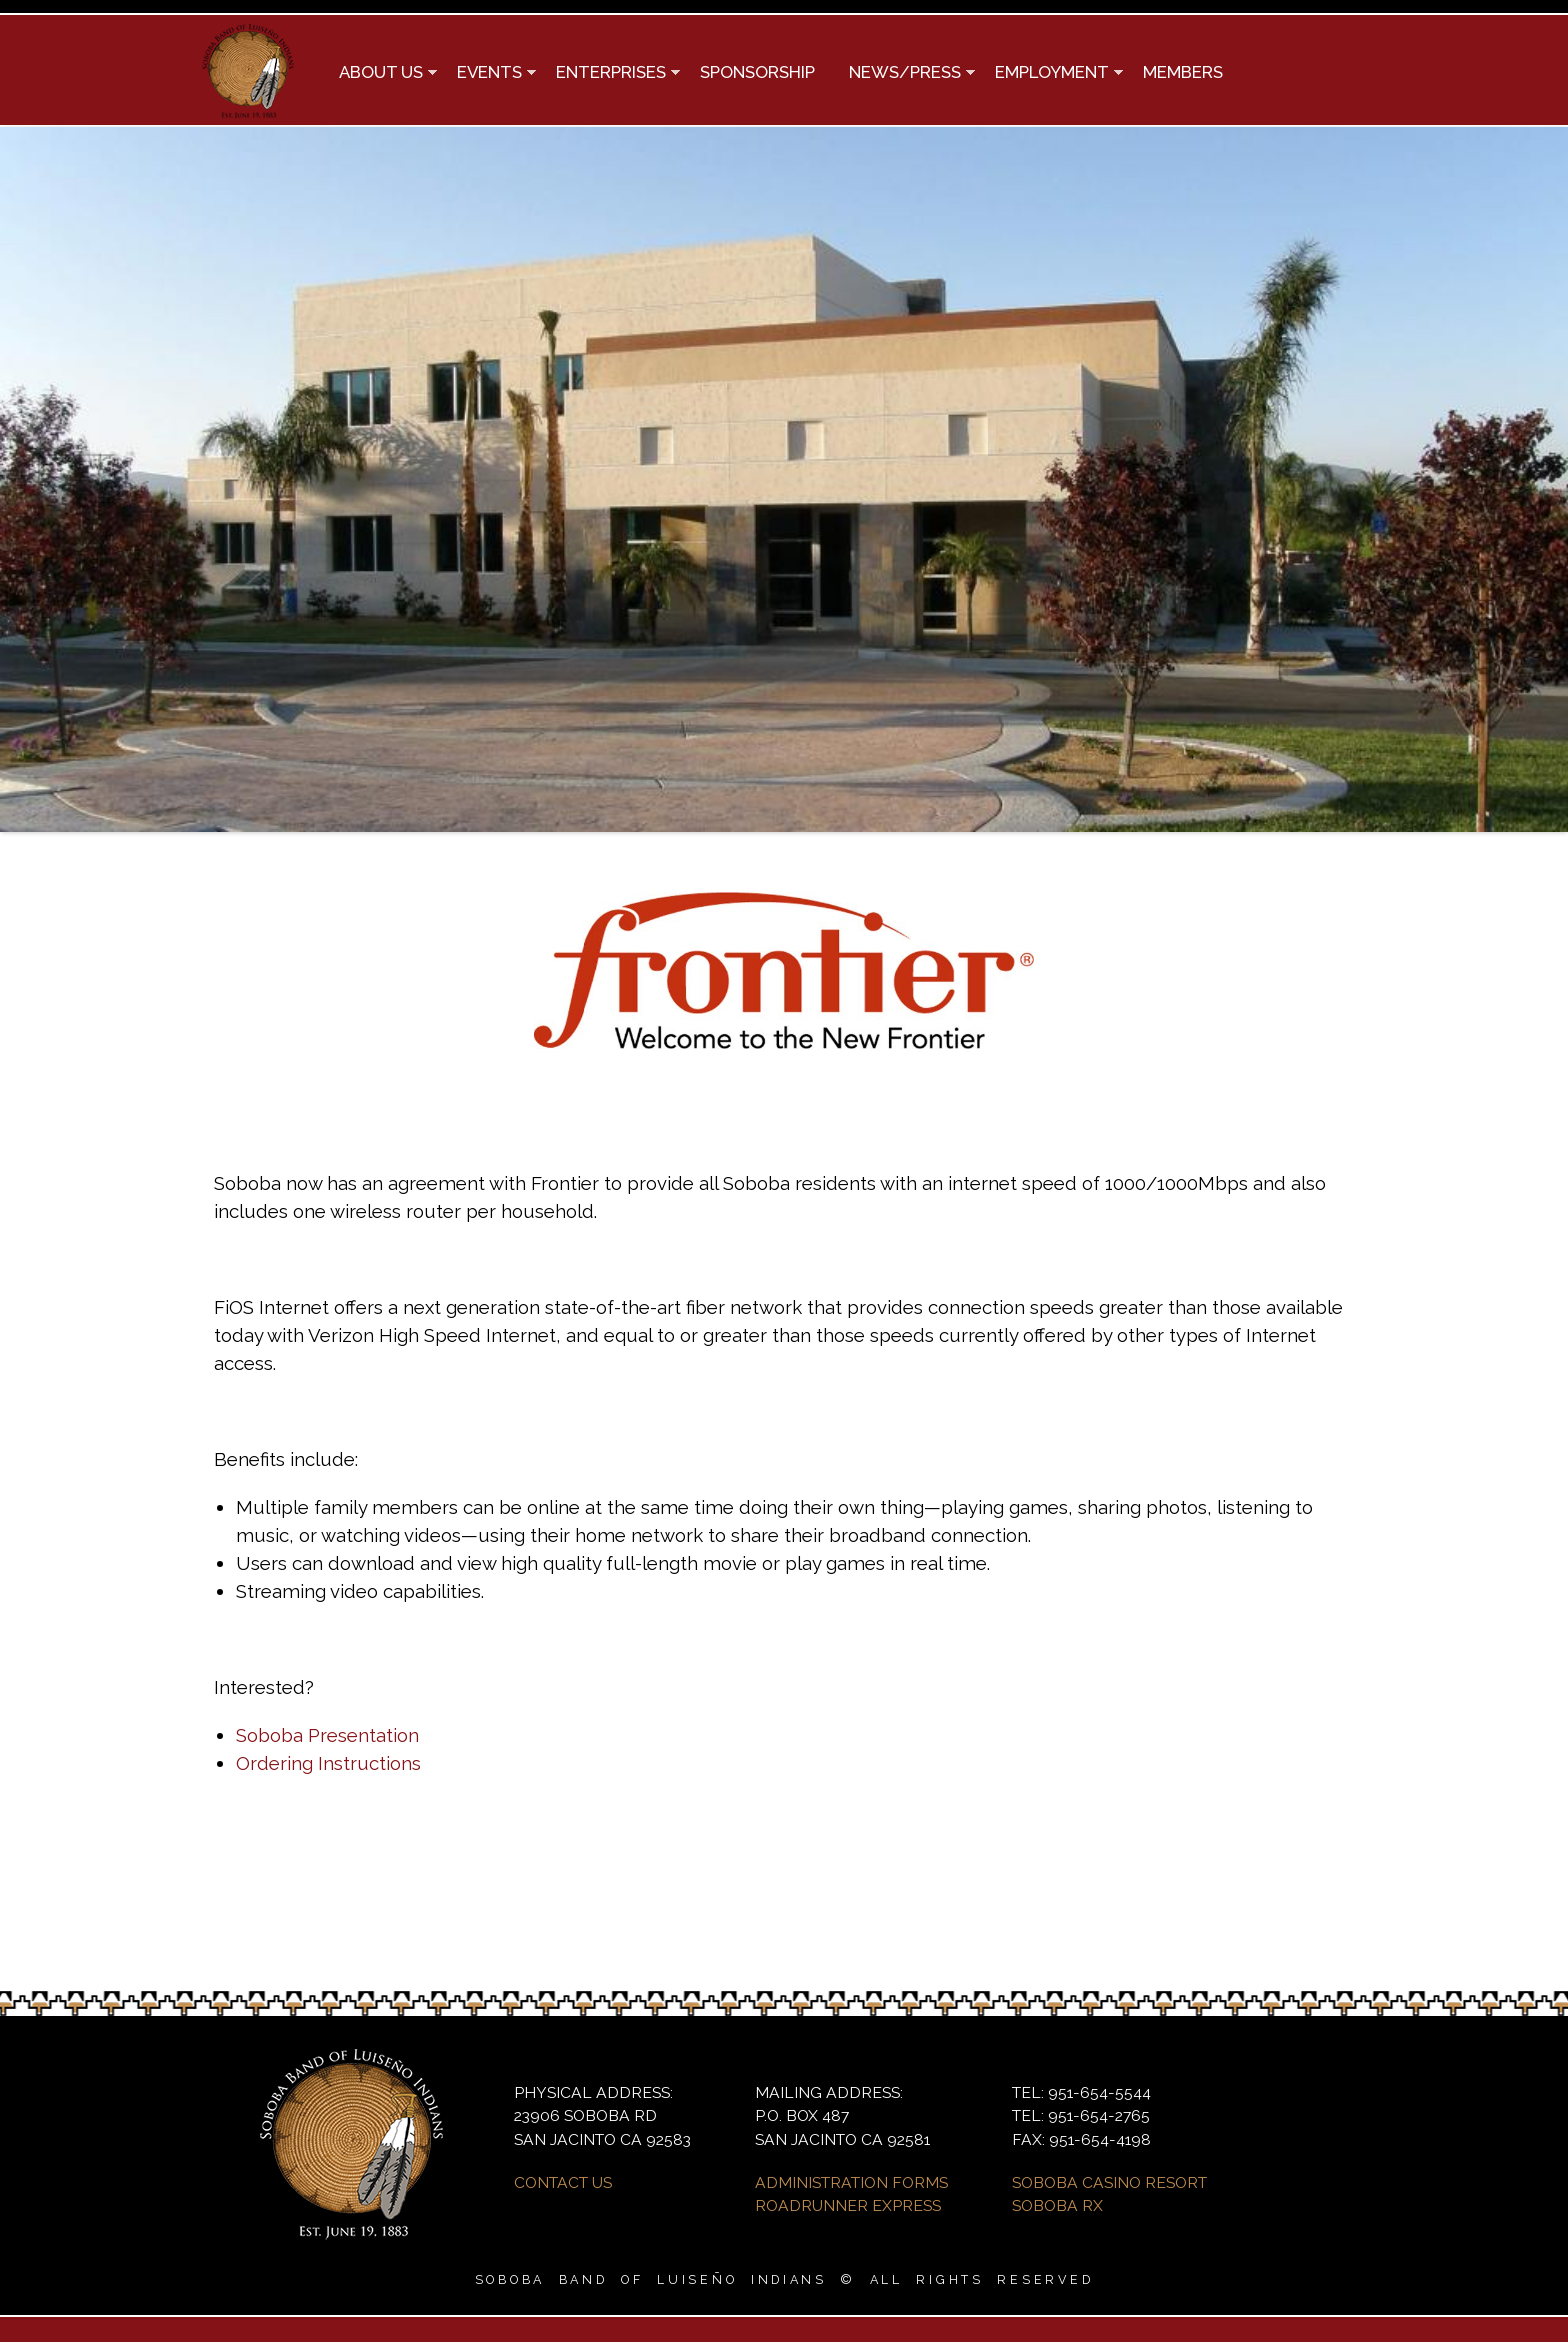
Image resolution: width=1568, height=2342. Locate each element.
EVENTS (488, 73)
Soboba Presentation (327, 1735)
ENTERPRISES (609, 73)
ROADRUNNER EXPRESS (848, 2205)
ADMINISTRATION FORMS (851, 2182)
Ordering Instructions (328, 1763)
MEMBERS (1183, 72)
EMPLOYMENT (1050, 73)
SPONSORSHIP (757, 72)
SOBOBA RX (1057, 2205)
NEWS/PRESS (903, 73)
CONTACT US (563, 2182)
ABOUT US (379, 73)
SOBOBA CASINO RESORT (1109, 2182)
